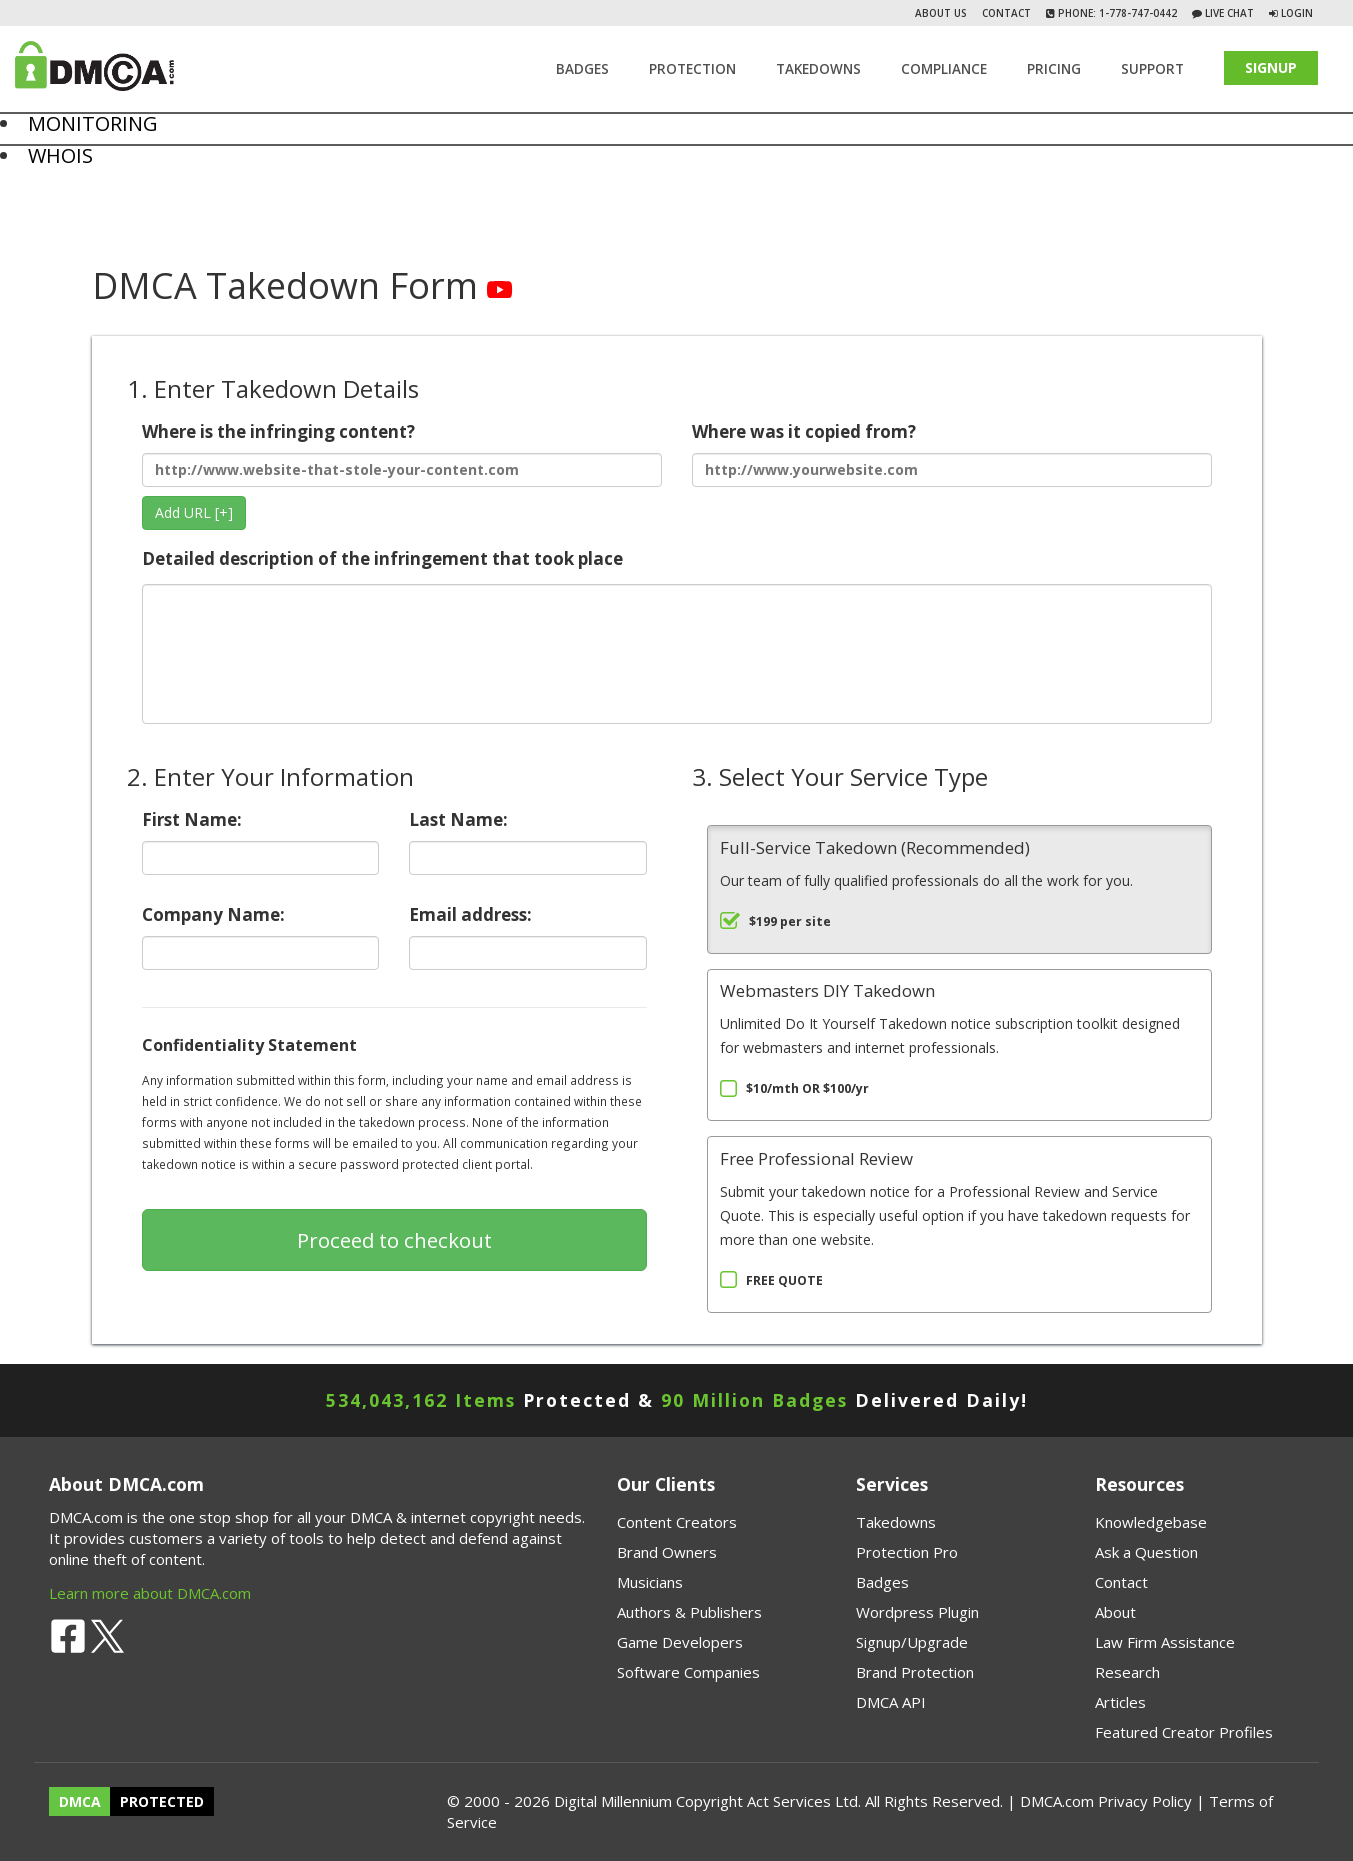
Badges (582, 69)
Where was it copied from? (952, 453)
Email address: (528, 936)
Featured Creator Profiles (1184, 1732)
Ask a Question (1146, 1552)
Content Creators (677, 1522)
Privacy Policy (1145, 1801)
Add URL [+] (194, 512)
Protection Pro (907, 1552)
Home (16, 178)
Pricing (1054, 69)
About (1115, 1612)
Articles (1120, 1702)
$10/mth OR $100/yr (807, 1088)
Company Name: (261, 936)
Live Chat (1228, 13)
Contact (1006, 13)
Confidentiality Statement (249, 1045)
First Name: (261, 841)
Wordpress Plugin (917, 1612)
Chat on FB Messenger (59, 238)
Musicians (650, 1582)
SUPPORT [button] (1152, 69)
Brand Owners (667, 1552)
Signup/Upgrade (912, 1642)
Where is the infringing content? (402, 453)
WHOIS (60, 155)
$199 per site (790, 921)
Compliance (944, 69)
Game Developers (680, 1642)
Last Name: (528, 841)
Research (1127, 1672)
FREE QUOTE (784, 1280)
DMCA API (891, 1702)
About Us (941, 13)
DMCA (80, 1801)
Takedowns (896, 1522)
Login (1297, 13)
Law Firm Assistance (1165, 1642)
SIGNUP (1271, 67)
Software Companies (688, 1672)
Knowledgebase (1151, 1522)
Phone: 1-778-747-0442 (1116, 13)
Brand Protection (915, 1672)
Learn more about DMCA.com (150, 1593)
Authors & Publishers (689, 1612)
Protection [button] (692, 69)
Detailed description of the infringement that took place (677, 636)
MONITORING (93, 123)
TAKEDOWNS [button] (818, 69)
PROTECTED (162, 1801)
